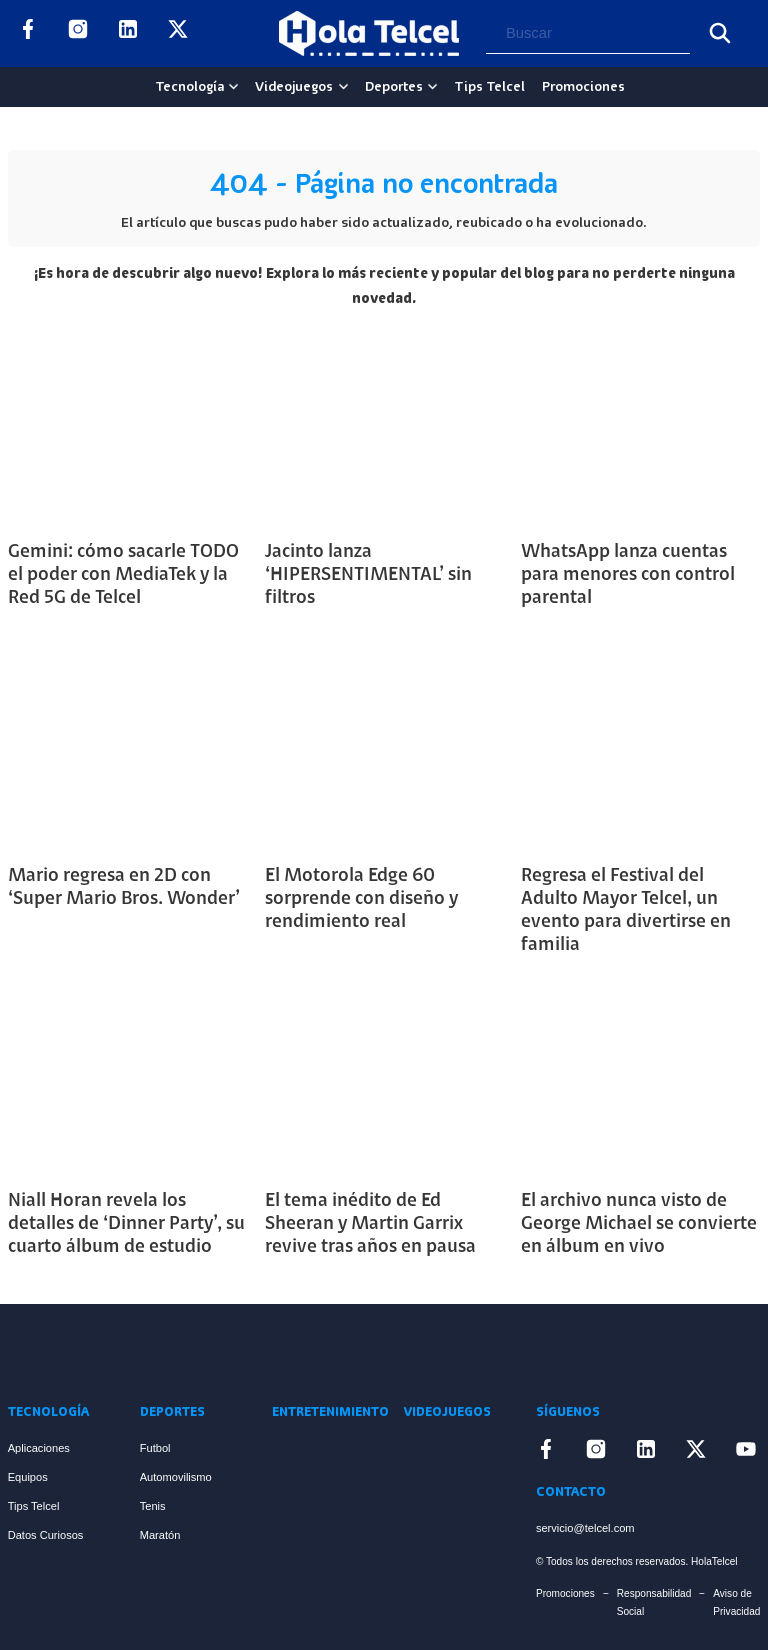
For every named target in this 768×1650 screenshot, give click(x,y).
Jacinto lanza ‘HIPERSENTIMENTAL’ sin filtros (368, 575)
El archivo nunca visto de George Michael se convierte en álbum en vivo (639, 1224)
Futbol (155, 1448)
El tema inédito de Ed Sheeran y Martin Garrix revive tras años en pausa (370, 1224)
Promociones (583, 87)
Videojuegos (294, 87)
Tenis (153, 1506)
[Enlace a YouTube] (228, 33)
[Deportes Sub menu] (432, 86)
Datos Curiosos (46, 1535)
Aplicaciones (39, 1448)
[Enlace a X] (178, 33)
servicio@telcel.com (585, 1528)
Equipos (28, 1477)
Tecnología (189, 87)
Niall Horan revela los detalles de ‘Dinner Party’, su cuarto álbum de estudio (126, 1224)
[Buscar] (720, 33)
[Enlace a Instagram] (78, 33)
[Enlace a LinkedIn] (128, 33)
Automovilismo (176, 1477)
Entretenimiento (330, 1412)
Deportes (394, 87)
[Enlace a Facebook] (28, 33)
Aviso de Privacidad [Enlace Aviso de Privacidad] (736, 1602)
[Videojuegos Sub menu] (343, 86)
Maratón (160, 1535)
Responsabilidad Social (654, 1602)
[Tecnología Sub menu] (233, 86)
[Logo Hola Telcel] (369, 34)
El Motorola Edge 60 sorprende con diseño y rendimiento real (361, 899)
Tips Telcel (489, 87)
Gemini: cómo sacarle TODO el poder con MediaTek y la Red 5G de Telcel (123, 575)
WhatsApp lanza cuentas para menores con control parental (628, 575)
